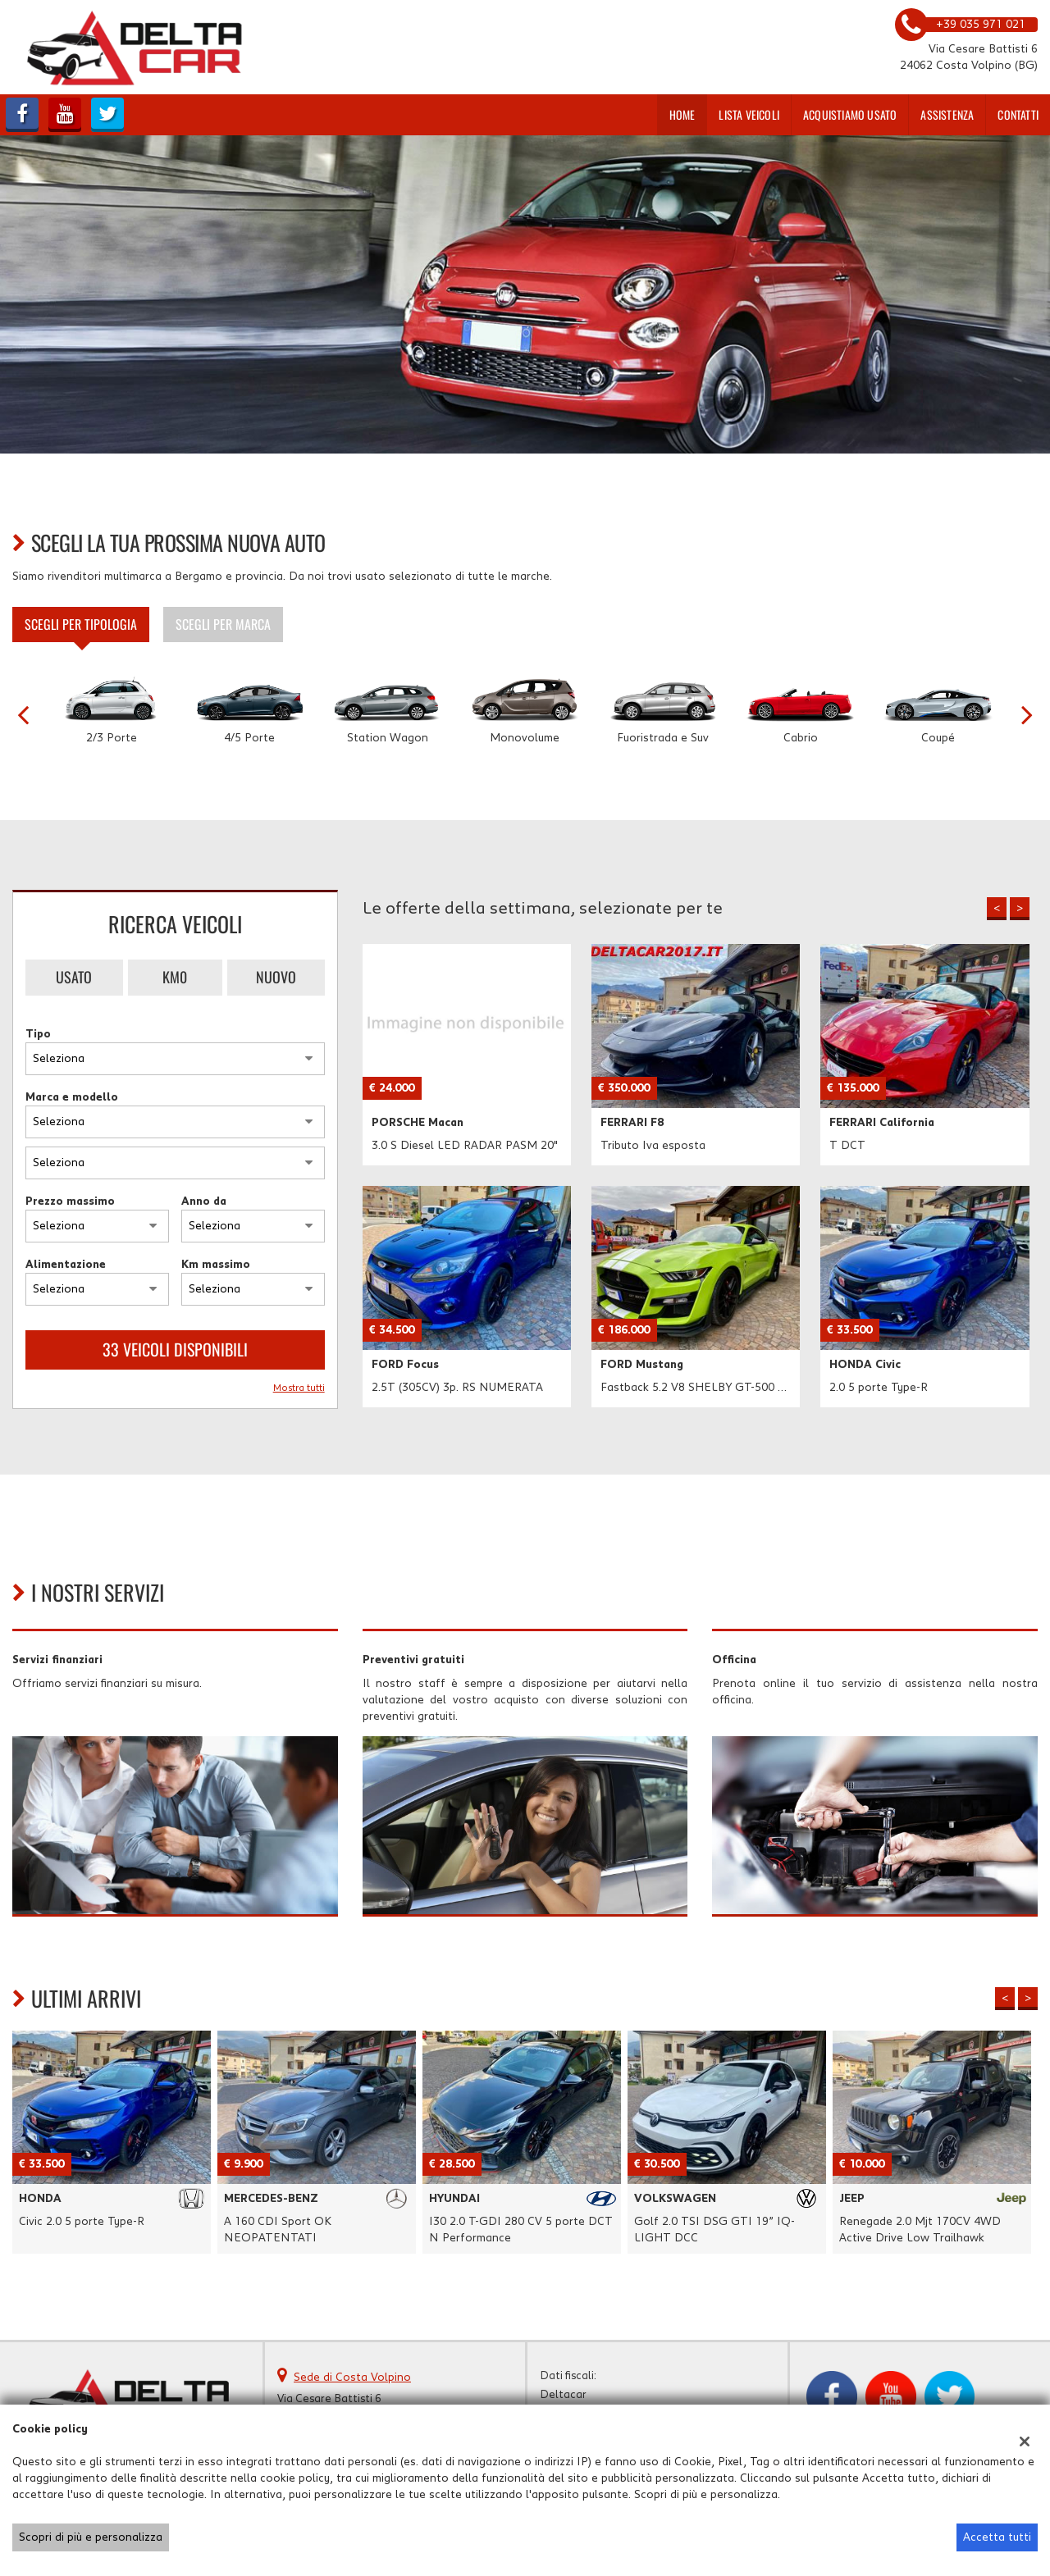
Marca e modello (71, 1097)
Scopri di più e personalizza (90, 2537)
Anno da (203, 1201)
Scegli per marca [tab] (223, 624)
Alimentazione (65, 1264)
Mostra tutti (299, 1388)
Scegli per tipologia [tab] (81, 624)
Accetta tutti (997, 2537)
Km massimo (215, 1264)
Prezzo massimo (70, 1201)
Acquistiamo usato (850, 114)
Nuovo (276, 976)
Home (682, 114)
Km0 (174, 976)
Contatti (1018, 114)
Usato (74, 976)
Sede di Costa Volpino (352, 2377)
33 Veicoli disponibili (175, 1349)
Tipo (38, 1034)
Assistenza (947, 114)
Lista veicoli (749, 114)
